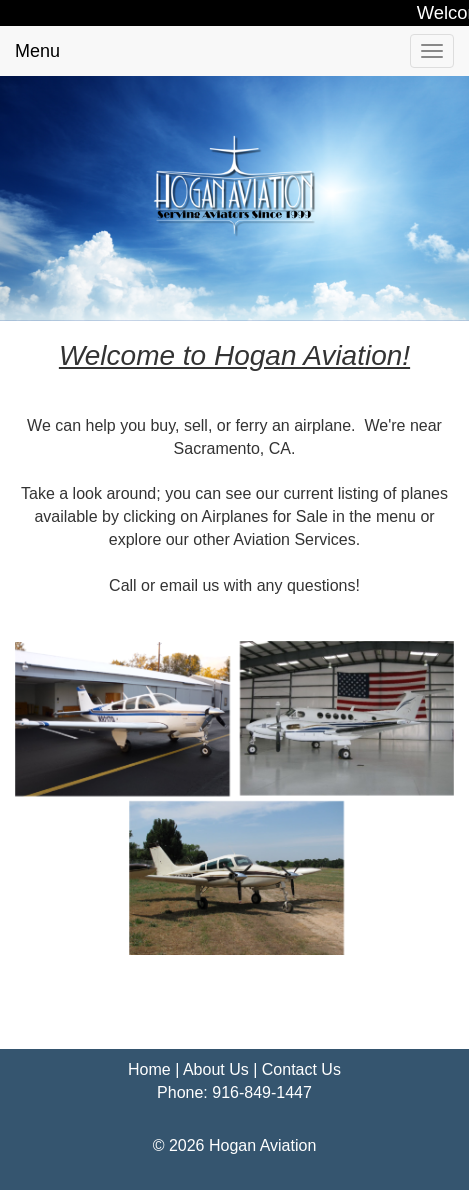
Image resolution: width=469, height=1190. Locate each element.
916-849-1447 (262, 1092)
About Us (216, 1069)
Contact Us (301, 1069)
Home (149, 1069)
